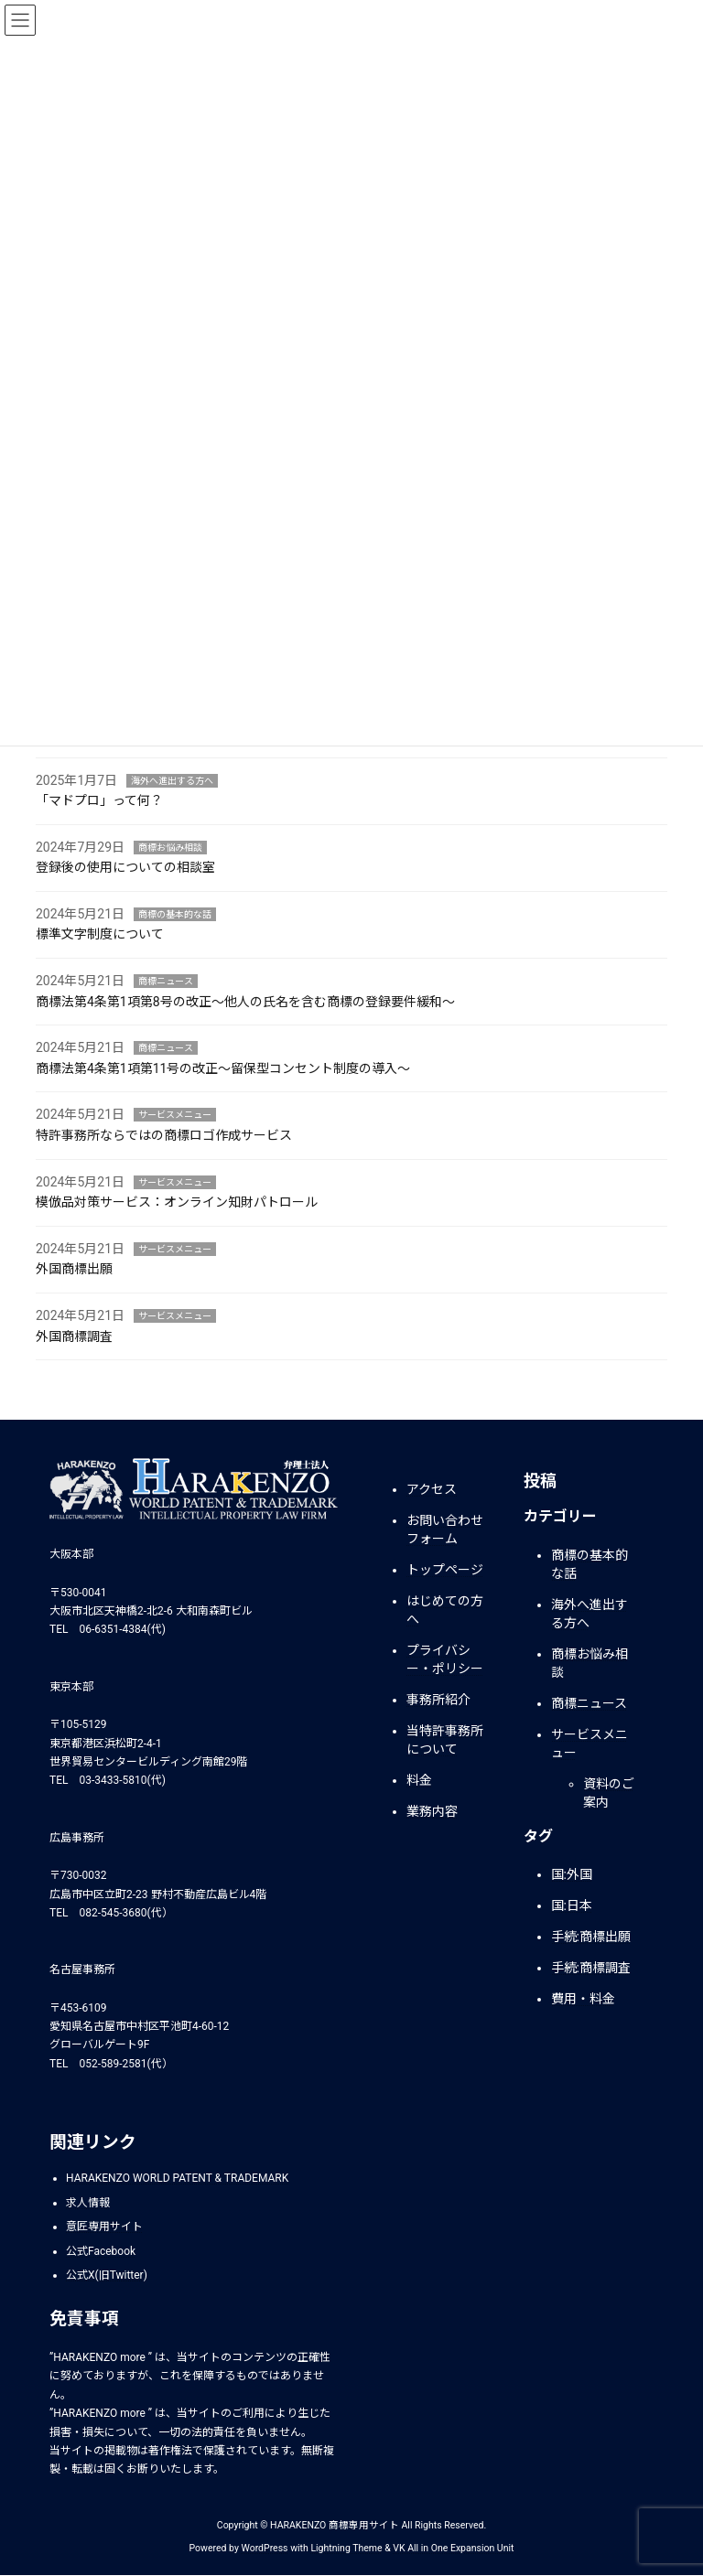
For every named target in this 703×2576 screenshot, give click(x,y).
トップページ (444, 1569)
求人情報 (88, 2202)
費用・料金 (583, 1999)
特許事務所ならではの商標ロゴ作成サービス (164, 1135)
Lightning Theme (346, 2548)
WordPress (265, 2548)
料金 (419, 1780)
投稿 (540, 1480)
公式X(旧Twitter (105, 2275)
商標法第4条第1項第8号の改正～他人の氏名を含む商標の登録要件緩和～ (245, 1001)
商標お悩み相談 (170, 848)
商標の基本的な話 (174, 914)
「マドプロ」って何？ (99, 800)
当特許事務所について (444, 1739)
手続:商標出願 (591, 1937)
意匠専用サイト (104, 2226)
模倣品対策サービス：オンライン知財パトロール (177, 1202)
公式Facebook (100, 2251)
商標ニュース (165, 981)
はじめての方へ (444, 1610)
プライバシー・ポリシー (444, 1659)
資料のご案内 (608, 1792)
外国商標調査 (74, 1336)
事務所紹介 (438, 1699)
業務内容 (432, 1811)
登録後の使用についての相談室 (125, 867)
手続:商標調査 (591, 1968)
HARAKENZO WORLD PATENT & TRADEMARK (177, 2178)
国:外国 (571, 1875)
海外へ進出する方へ (172, 781)
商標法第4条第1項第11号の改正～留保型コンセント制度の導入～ (223, 1068)
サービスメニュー (174, 1115)
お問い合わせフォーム (444, 1529)
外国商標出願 (74, 1268)
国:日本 (571, 1906)
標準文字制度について (100, 934)
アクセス (431, 1489)
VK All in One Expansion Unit (453, 2548)
